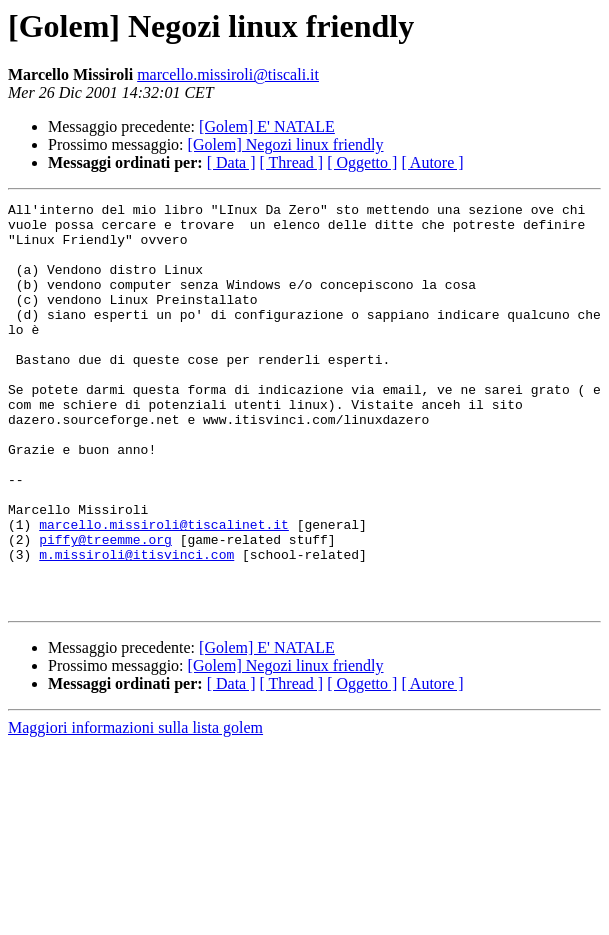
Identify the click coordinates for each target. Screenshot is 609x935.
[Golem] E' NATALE (267, 126)
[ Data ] (231, 162)
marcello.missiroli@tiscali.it (228, 74)
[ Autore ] (432, 162)
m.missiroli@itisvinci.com (136, 626)
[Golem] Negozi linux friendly (286, 144)
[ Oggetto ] (362, 162)
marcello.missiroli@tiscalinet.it (164, 590)
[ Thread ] (292, 162)
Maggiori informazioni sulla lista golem (135, 808)
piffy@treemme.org (105, 608)
